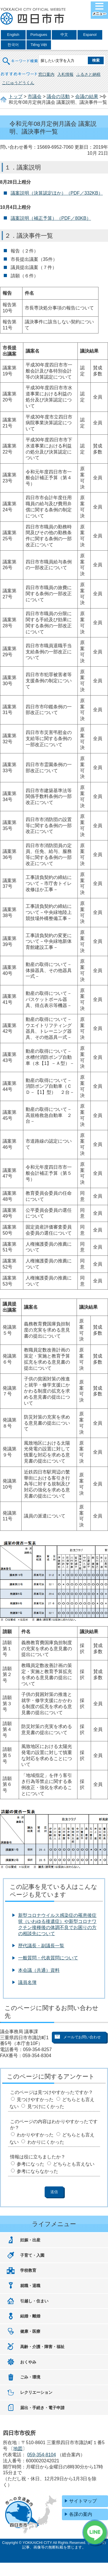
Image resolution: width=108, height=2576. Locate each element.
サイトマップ (83, 2500)
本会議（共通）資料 (39, 1970)
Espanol (89, 34)
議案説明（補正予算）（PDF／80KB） (51, 218)
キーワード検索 (20, 57)
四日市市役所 (33, 16)
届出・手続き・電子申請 (42, 2407)
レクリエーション (36, 2392)
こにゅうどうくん (18, 82)
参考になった (30, 2164)
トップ (15, 96)
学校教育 (28, 2270)
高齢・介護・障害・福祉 (42, 2346)
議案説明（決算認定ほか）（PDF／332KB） (57, 193)
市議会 (34, 96)
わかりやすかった (35, 2134)
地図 (17, 2448)
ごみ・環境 (30, 2377)
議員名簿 (27, 1982)
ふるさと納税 (88, 74)
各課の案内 (80, 2514)
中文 (64, 34)
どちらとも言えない (73, 2164)
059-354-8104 (41, 2454)
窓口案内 (46, 74)
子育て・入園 (32, 2255)
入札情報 (65, 74)
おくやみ (28, 2362)
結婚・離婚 (30, 2316)
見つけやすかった (35, 2099)
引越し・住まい (34, 2301)
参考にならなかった (37, 2171)
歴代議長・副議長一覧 (41, 1945)
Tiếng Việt (39, 45)
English (13, 34)
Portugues (38, 34)
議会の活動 (58, 96)
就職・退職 (30, 2285)
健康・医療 (30, 2331)
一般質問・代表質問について (48, 1957)
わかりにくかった (45, 2142)
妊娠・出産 (30, 2240)
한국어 (13, 45)
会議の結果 (86, 96)
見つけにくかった (45, 2106)
